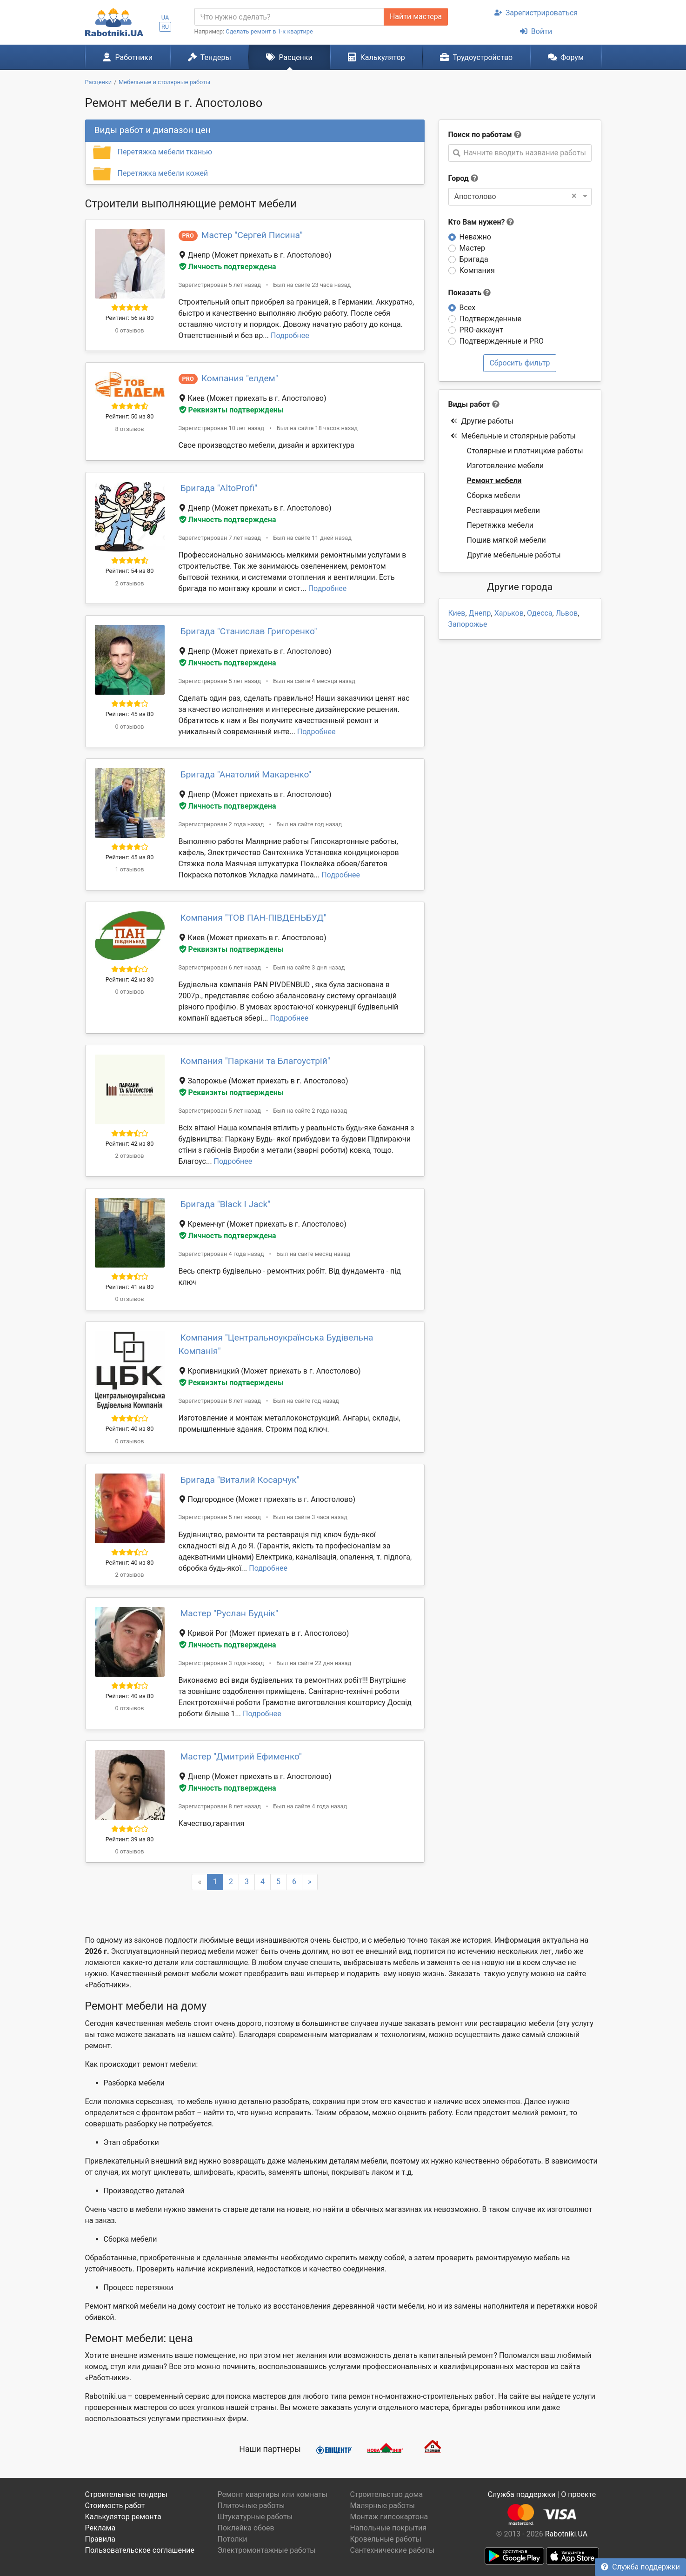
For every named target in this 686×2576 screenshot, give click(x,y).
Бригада (474, 259)
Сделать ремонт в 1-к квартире (269, 31)
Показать (469, 292)
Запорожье (467, 624)
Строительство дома (386, 2494)
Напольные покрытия (388, 2527)
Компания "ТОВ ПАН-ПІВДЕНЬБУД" (253, 917)
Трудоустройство (476, 57)
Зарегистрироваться (536, 12)
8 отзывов (129, 428)
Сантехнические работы (392, 2550)
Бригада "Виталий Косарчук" (240, 1479)
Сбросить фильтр (519, 363)
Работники (127, 57)
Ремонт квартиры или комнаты (273, 2494)
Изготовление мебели (505, 465)
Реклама (100, 2527)
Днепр (480, 613)
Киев (457, 613)
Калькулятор (376, 57)
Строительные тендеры (126, 2494)
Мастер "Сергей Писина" (252, 235)
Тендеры (209, 57)
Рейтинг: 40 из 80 (130, 1428)
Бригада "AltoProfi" (219, 488)
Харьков (509, 613)
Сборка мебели (493, 495)
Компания (477, 270)
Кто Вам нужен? (481, 222)
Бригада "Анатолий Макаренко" (246, 774)
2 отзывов (129, 583)
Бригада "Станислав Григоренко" (248, 631)
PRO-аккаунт (481, 329)
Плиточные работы (251, 2505)
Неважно (475, 236)
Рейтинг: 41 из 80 (130, 1286)
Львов (567, 613)
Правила (100, 2539)
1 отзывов (129, 869)
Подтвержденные (490, 318)
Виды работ (469, 404)
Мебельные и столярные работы (513, 436)
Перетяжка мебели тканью (165, 151)
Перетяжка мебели (500, 525)
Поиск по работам (480, 134)
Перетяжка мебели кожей (163, 173)
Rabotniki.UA (566, 2534)
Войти (536, 31)
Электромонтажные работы (267, 2550)
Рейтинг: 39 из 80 (130, 1839)
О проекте (578, 2494)
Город (458, 178)
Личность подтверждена (227, 266)
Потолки (232, 2539)
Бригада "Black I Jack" (225, 1204)
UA (165, 17)
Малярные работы (382, 2505)
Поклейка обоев (246, 2527)
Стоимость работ (115, 2505)
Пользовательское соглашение (140, 2550)
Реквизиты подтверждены (231, 409)
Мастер (473, 248)
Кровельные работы (386, 2539)
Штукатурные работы (255, 2516)
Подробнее (290, 335)
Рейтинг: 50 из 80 (130, 416)
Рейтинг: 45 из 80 (130, 713)
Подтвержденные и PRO (502, 341)
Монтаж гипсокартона (389, 2516)
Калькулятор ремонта (123, 2516)
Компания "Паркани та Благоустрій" (255, 1061)
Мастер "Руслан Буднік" (229, 1613)
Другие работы (482, 421)
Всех (468, 307)
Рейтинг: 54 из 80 (130, 570)
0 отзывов (129, 330)
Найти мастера (416, 16)
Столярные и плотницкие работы (525, 450)
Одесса (540, 613)
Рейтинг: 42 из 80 (130, 979)
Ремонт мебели (494, 480)
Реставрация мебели (503, 510)
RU (165, 26)
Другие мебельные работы (514, 555)
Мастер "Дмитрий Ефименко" (241, 1756)
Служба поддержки (640, 2567)
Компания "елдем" (239, 378)
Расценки (289, 57)
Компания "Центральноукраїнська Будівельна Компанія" (276, 1344)
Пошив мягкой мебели (506, 540)
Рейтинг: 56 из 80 (130, 317)
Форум (566, 57)
